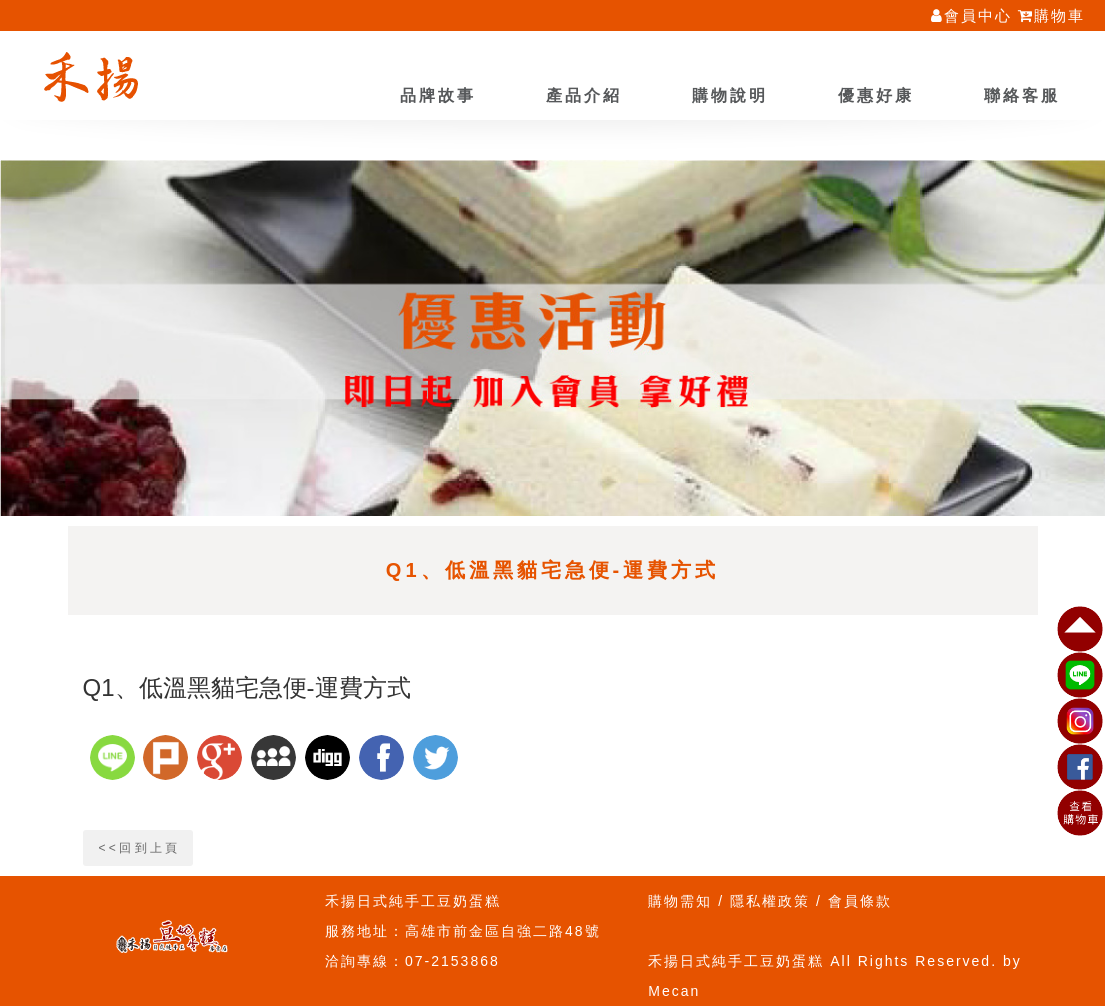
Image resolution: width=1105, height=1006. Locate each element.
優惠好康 (876, 95)
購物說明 (730, 95)
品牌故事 (438, 95)
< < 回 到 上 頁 (138, 848)
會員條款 (860, 901)
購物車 (1051, 15)
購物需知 (680, 901)
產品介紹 (584, 95)
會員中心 (971, 15)
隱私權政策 (770, 901)
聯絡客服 (1022, 95)
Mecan (674, 991)
